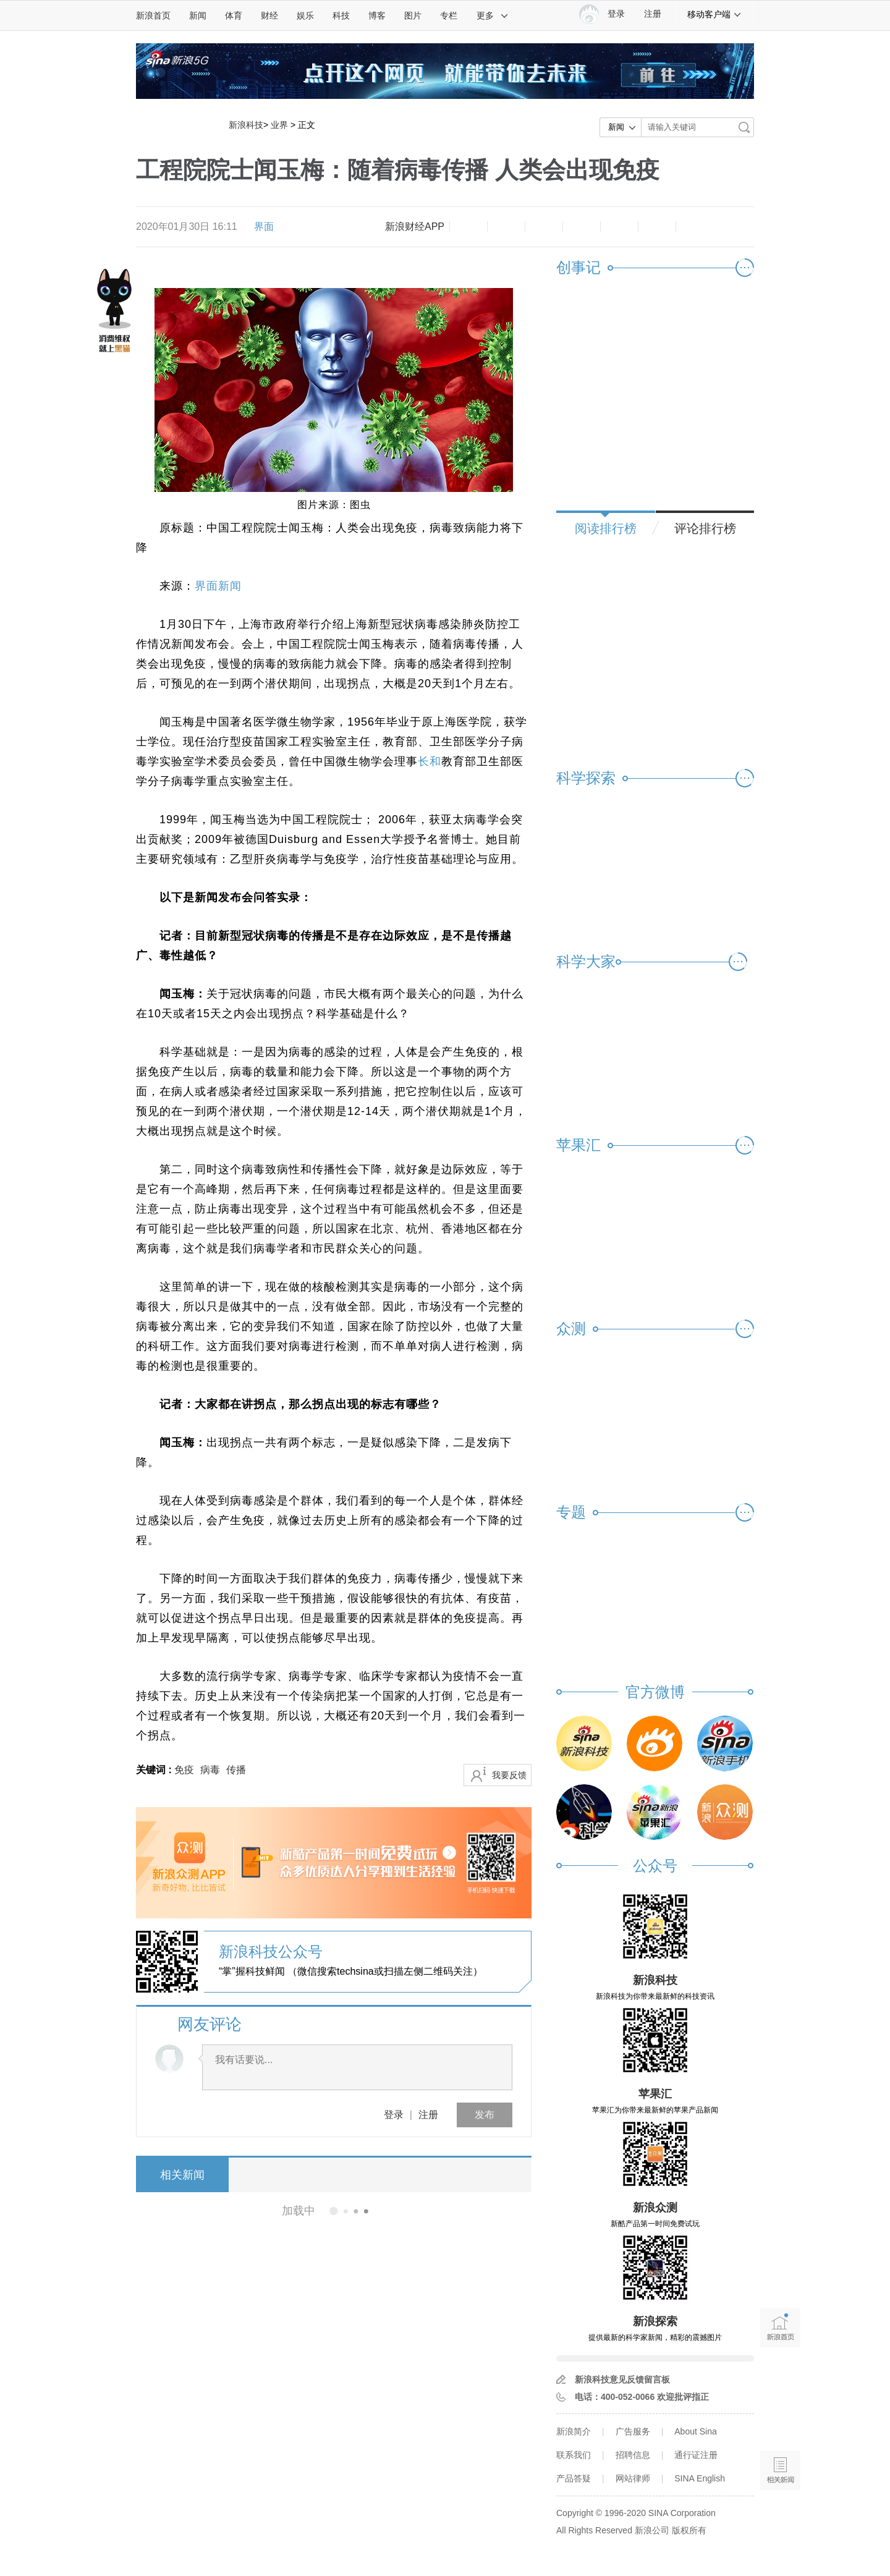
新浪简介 (573, 2431)
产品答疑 (573, 2478)
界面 (264, 226)
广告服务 (633, 2431)
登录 (394, 2114)
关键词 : (155, 1770)
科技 (341, 15)
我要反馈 (509, 1775)
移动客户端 (714, 14)
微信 (619, 227)
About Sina (695, 2431)
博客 (377, 15)
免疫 (184, 1770)
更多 (493, 15)
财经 (269, 15)
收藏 (543, 227)
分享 (657, 227)
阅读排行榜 (606, 528)
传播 (236, 1770)
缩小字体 (468, 227)
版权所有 (689, 2530)
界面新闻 (218, 586)
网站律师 (633, 2478)
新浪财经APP (414, 226)
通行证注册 (696, 2455)
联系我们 (573, 2455)
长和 (429, 761)
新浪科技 (246, 125)
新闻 (197, 15)
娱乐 (305, 15)
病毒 (210, 1770)
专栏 (448, 15)
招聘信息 (633, 2455)
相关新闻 (182, 2175)
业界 (279, 125)
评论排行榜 (705, 528)
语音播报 (780, 2422)
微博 (581, 227)
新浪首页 (153, 15)
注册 (652, 14)
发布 (484, 2114)
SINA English (699, 2478)
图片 (413, 15)
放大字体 (506, 227)
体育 (233, 15)
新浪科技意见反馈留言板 (622, 2379)
